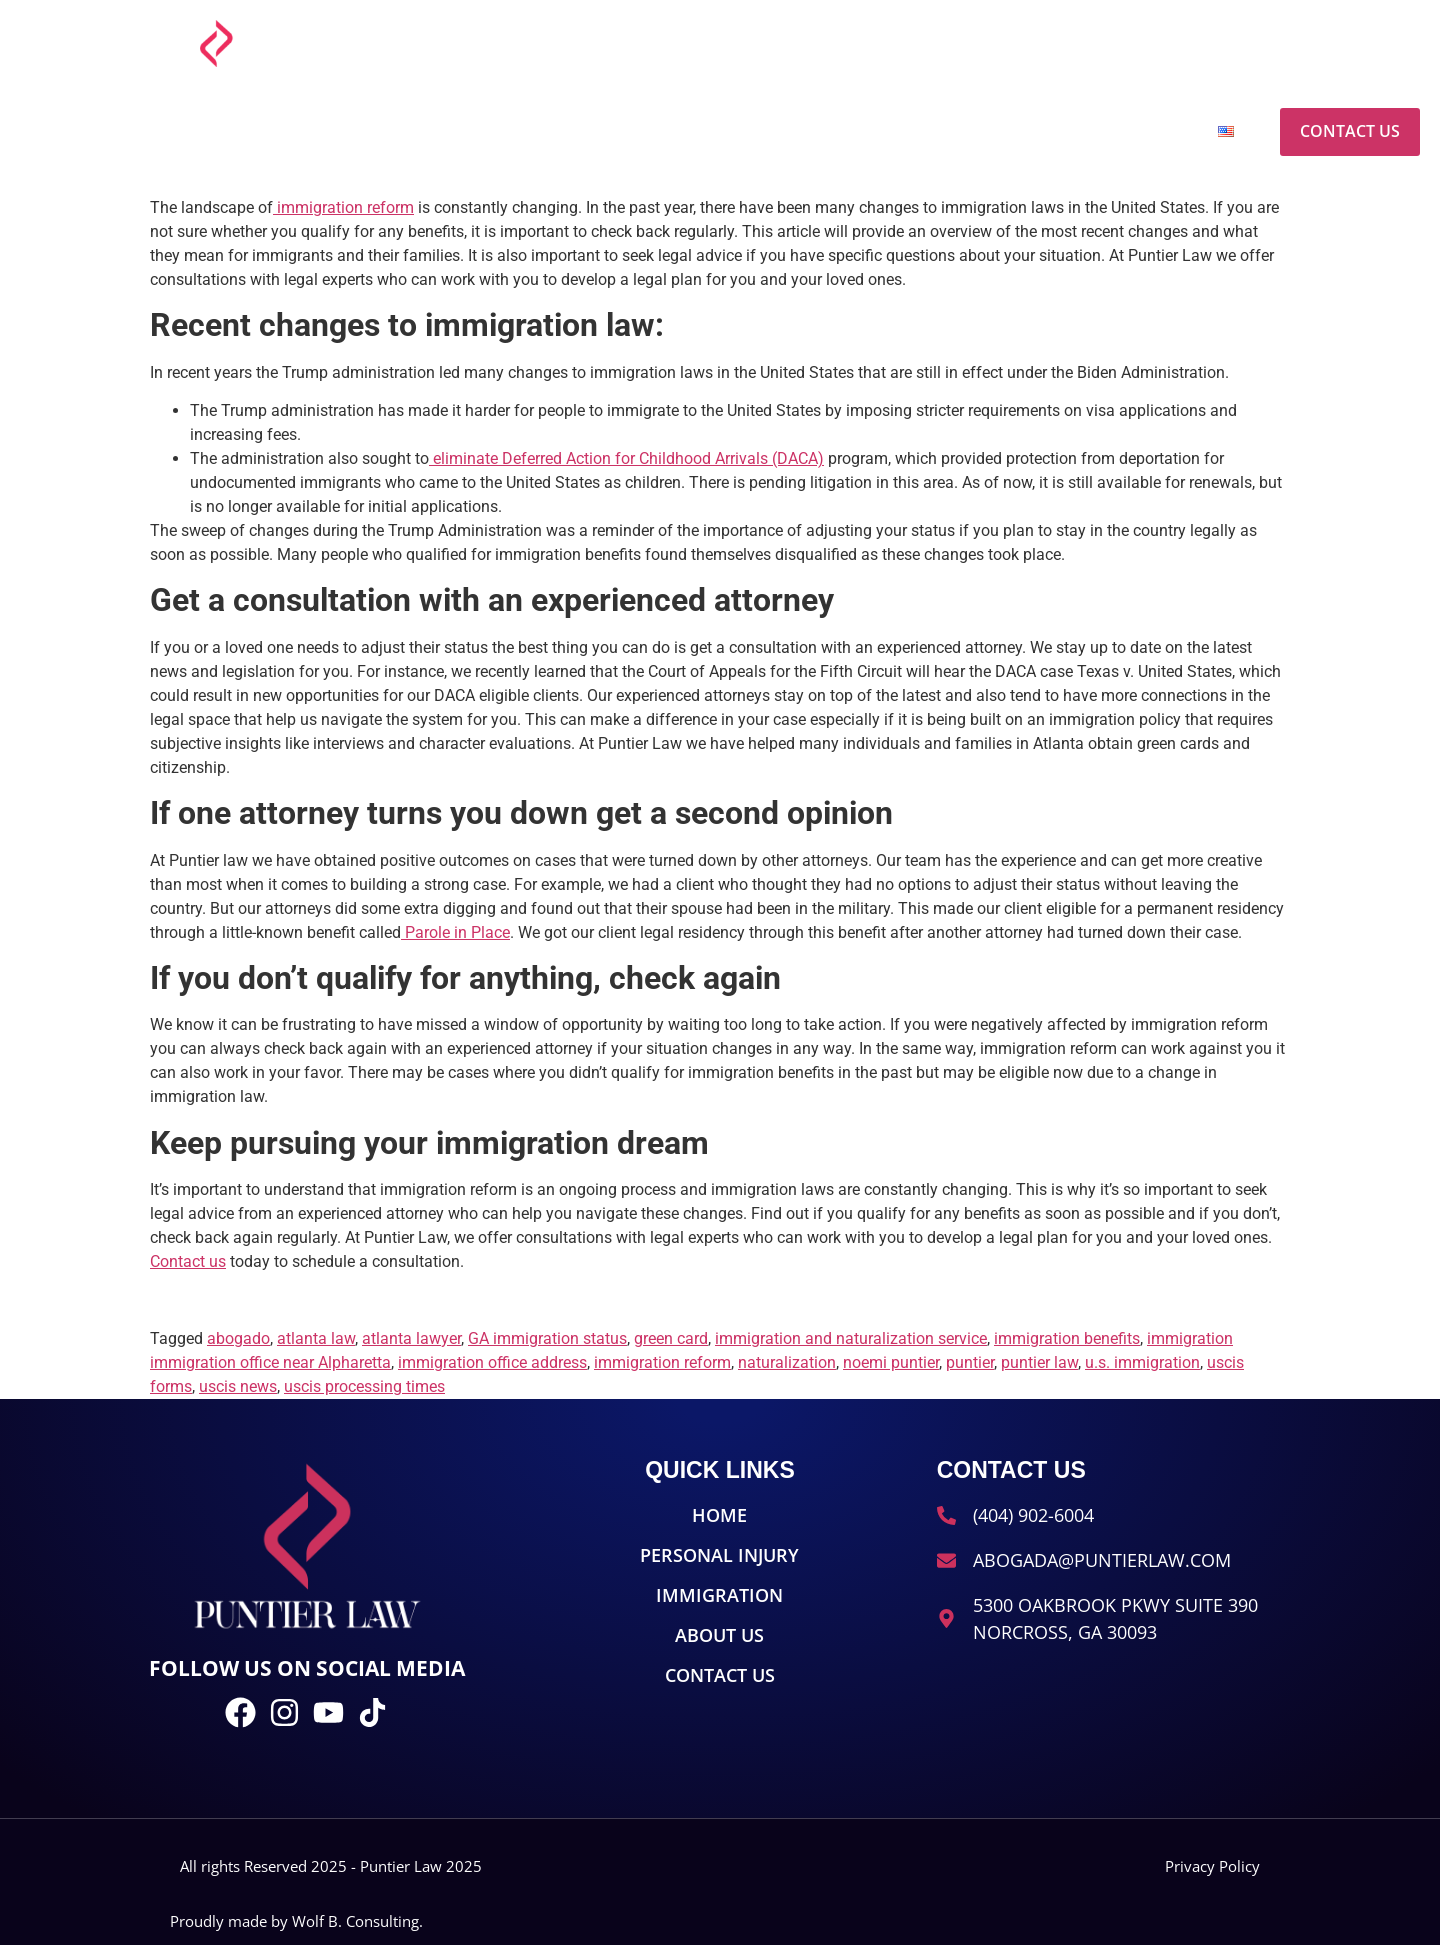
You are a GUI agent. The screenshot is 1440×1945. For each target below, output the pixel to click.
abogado (238, 1338)
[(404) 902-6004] (1155, 43)
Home (671, 132)
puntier (970, 1362)
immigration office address (492, 1362)
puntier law (1039, 1362)
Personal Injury (807, 132)
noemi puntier (891, 1362)
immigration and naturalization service (851, 1338)
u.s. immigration (1142, 1362)
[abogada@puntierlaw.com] (921, 43)
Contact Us (1350, 131)
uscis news (238, 1386)
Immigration (974, 132)
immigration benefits (1067, 1338)
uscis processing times (364, 1386)
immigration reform (662, 1362)
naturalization (787, 1362)
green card (671, 1338)
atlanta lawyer (411, 1338)
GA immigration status (547, 1338)
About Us (1124, 132)
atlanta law (316, 1338)
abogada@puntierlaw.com (1032, 39)
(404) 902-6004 (1226, 39)
